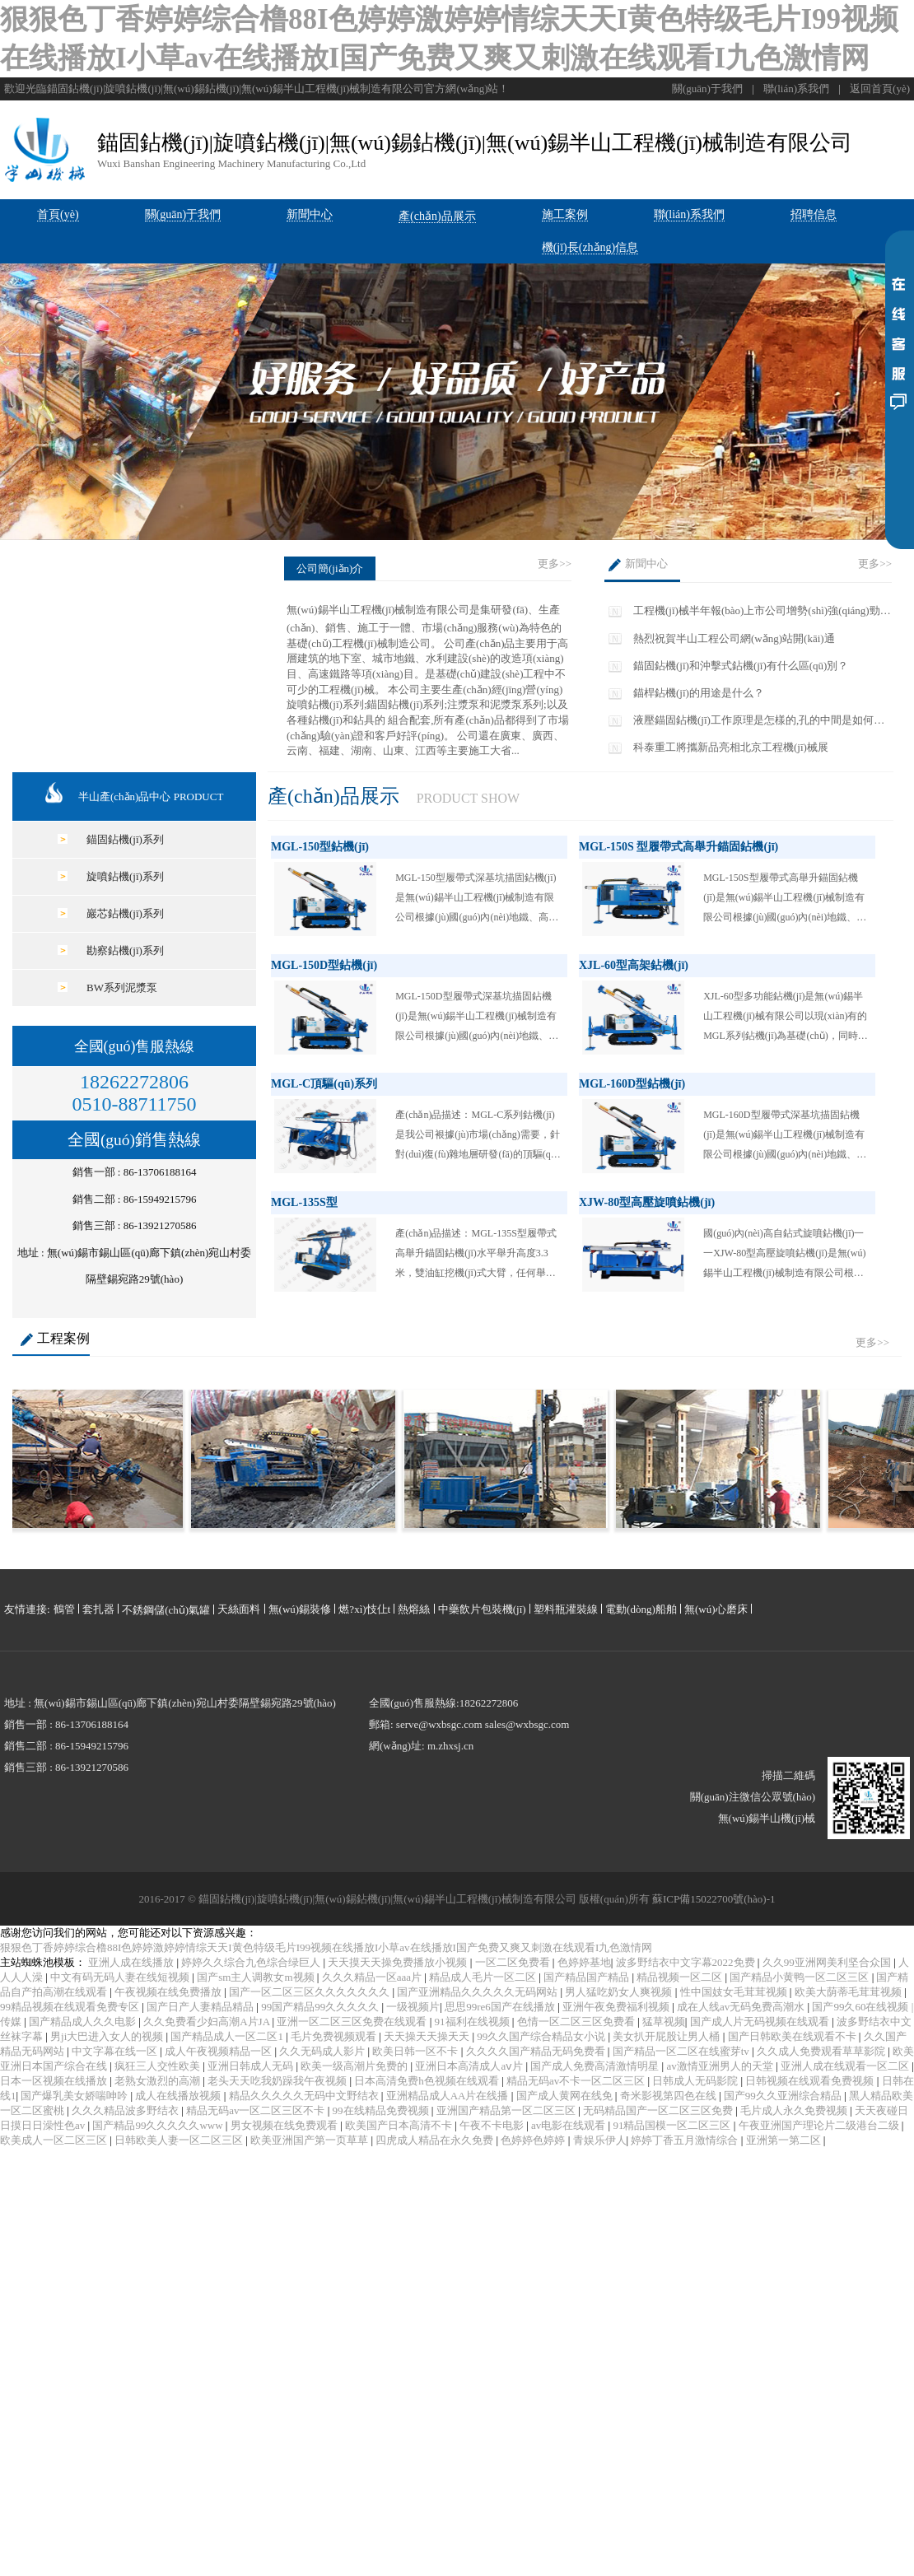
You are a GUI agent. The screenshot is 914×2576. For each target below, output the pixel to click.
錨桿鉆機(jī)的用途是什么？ (698, 693)
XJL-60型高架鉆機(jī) (633, 965)
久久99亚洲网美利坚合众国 (827, 1962)
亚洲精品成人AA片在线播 (448, 2095)
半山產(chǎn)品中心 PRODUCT (150, 796)
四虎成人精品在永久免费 (435, 2140)
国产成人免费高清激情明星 (595, 2066)
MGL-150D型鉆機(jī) (324, 965)
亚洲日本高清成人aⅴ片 (470, 2066)
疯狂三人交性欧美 (158, 2066)
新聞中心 (646, 563)
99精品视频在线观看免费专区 (71, 2007)
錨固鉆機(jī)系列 (125, 839)
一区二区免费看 (514, 1962)
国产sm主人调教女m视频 (257, 1977)
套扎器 (98, 1609)
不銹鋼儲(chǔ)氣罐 (166, 1610)
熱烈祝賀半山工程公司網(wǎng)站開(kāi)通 (734, 638)
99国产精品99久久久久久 (321, 2007)
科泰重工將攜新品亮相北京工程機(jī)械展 (730, 747)
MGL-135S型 (304, 1202)
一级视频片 (413, 2007)
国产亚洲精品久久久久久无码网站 (478, 1992)
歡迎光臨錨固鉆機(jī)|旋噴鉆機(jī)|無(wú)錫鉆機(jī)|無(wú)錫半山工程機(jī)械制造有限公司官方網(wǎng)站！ (256, 88)
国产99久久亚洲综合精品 (784, 2095)
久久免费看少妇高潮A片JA (207, 2021)
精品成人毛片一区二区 (484, 1977)
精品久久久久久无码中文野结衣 (305, 2095)
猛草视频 (663, 2021)
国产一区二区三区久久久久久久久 (310, 1992)
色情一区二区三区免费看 (577, 2021)
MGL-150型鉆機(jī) (320, 847)
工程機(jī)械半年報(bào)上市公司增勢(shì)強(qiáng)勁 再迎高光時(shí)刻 (756, 611)
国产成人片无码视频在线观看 (761, 2021)
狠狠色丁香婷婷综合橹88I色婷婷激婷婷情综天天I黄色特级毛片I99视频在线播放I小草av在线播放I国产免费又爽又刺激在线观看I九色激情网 (326, 1947)
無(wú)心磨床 (716, 1609)
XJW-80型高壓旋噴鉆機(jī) (647, 1202)
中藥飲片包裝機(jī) (482, 1609)
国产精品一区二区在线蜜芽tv (682, 2051)
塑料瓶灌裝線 (566, 1609)
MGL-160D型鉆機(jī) (632, 1084)
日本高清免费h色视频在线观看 (427, 2081)
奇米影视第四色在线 (669, 2095)
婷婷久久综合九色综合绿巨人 (252, 1962)
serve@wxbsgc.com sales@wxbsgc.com (483, 1724)
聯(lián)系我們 (796, 88)
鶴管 (64, 1609)
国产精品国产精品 (587, 1977)
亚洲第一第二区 (784, 2140)
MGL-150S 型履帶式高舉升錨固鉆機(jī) (678, 847)
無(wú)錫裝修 (300, 1609)
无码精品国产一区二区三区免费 (659, 2110)
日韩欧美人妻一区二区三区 (179, 2140)
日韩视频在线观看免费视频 (810, 2081)
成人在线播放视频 (179, 2095)
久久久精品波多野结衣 (126, 2110)
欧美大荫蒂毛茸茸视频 (849, 1992)
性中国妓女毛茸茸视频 (735, 1992)
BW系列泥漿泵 (121, 987)
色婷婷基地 (584, 1962)
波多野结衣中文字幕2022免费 (687, 1962)
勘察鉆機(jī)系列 (125, 950)
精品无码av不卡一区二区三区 (577, 2081)
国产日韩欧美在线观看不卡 (793, 2036)
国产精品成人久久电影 (83, 2021)
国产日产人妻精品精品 (201, 2007)
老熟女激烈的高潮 (158, 2081)
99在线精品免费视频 (382, 2110)
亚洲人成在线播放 (132, 1962)
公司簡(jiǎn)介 (329, 568)
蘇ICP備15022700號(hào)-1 (714, 1899)
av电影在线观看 (570, 2125)
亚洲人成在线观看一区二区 (846, 2066)
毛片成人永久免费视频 (795, 2110)
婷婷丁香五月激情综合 (685, 2140)
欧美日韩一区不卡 (416, 2051)
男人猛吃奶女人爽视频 (619, 1992)
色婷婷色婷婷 (534, 2140)
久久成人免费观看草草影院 (822, 2051)
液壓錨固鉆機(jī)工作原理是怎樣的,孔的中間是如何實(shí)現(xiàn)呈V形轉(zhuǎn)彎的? (758, 721)
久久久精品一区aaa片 (373, 1977)
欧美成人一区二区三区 (55, 2140)
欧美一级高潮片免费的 (355, 2066)
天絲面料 (238, 1609)
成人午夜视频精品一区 (219, 2051)
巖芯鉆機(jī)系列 (125, 913)
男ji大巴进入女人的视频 (108, 2036)
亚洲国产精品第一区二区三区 (507, 2110)
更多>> (554, 563)
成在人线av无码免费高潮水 (742, 2007)
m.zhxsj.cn (450, 1746)
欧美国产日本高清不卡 (400, 2125)
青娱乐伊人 (600, 2140)
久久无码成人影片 (323, 2051)
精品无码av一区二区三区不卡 (257, 2110)
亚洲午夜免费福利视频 (617, 2007)
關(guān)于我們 (707, 88)
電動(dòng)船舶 (641, 1609)
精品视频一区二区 (681, 1977)
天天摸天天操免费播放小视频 (398, 1962)
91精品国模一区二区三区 (673, 2125)
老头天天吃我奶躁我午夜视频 (278, 2081)
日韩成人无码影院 (696, 2081)
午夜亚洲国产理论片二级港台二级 (820, 2125)
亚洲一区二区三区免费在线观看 (353, 2021)
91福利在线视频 (473, 2021)
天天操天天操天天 (428, 2036)
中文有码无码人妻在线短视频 (121, 1977)
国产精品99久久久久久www (158, 2125)
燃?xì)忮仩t (364, 1609)
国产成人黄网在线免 (565, 2095)
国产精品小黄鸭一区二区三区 (800, 1977)
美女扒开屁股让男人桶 (667, 2036)
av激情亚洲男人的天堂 (721, 2066)
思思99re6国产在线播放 (501, 2007)
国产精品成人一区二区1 (228, 2036)
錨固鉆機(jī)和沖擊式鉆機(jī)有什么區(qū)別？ (740, 665)
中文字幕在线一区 (116, 2051)
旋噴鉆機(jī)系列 (125, 876)
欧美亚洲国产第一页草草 (310, 2140)
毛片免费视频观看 (335, 2036)
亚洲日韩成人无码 (252, 2066)
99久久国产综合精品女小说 (542, 2036)
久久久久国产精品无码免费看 (537, 2051)
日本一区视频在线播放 (55, 2081)
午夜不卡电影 (492, 2125)
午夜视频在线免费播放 (169, 1992)
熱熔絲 (414, 1609)
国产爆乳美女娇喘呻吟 (75, 2095)
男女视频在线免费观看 (285, 2125)
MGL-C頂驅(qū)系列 (324, 1084)
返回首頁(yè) (880, 88)
